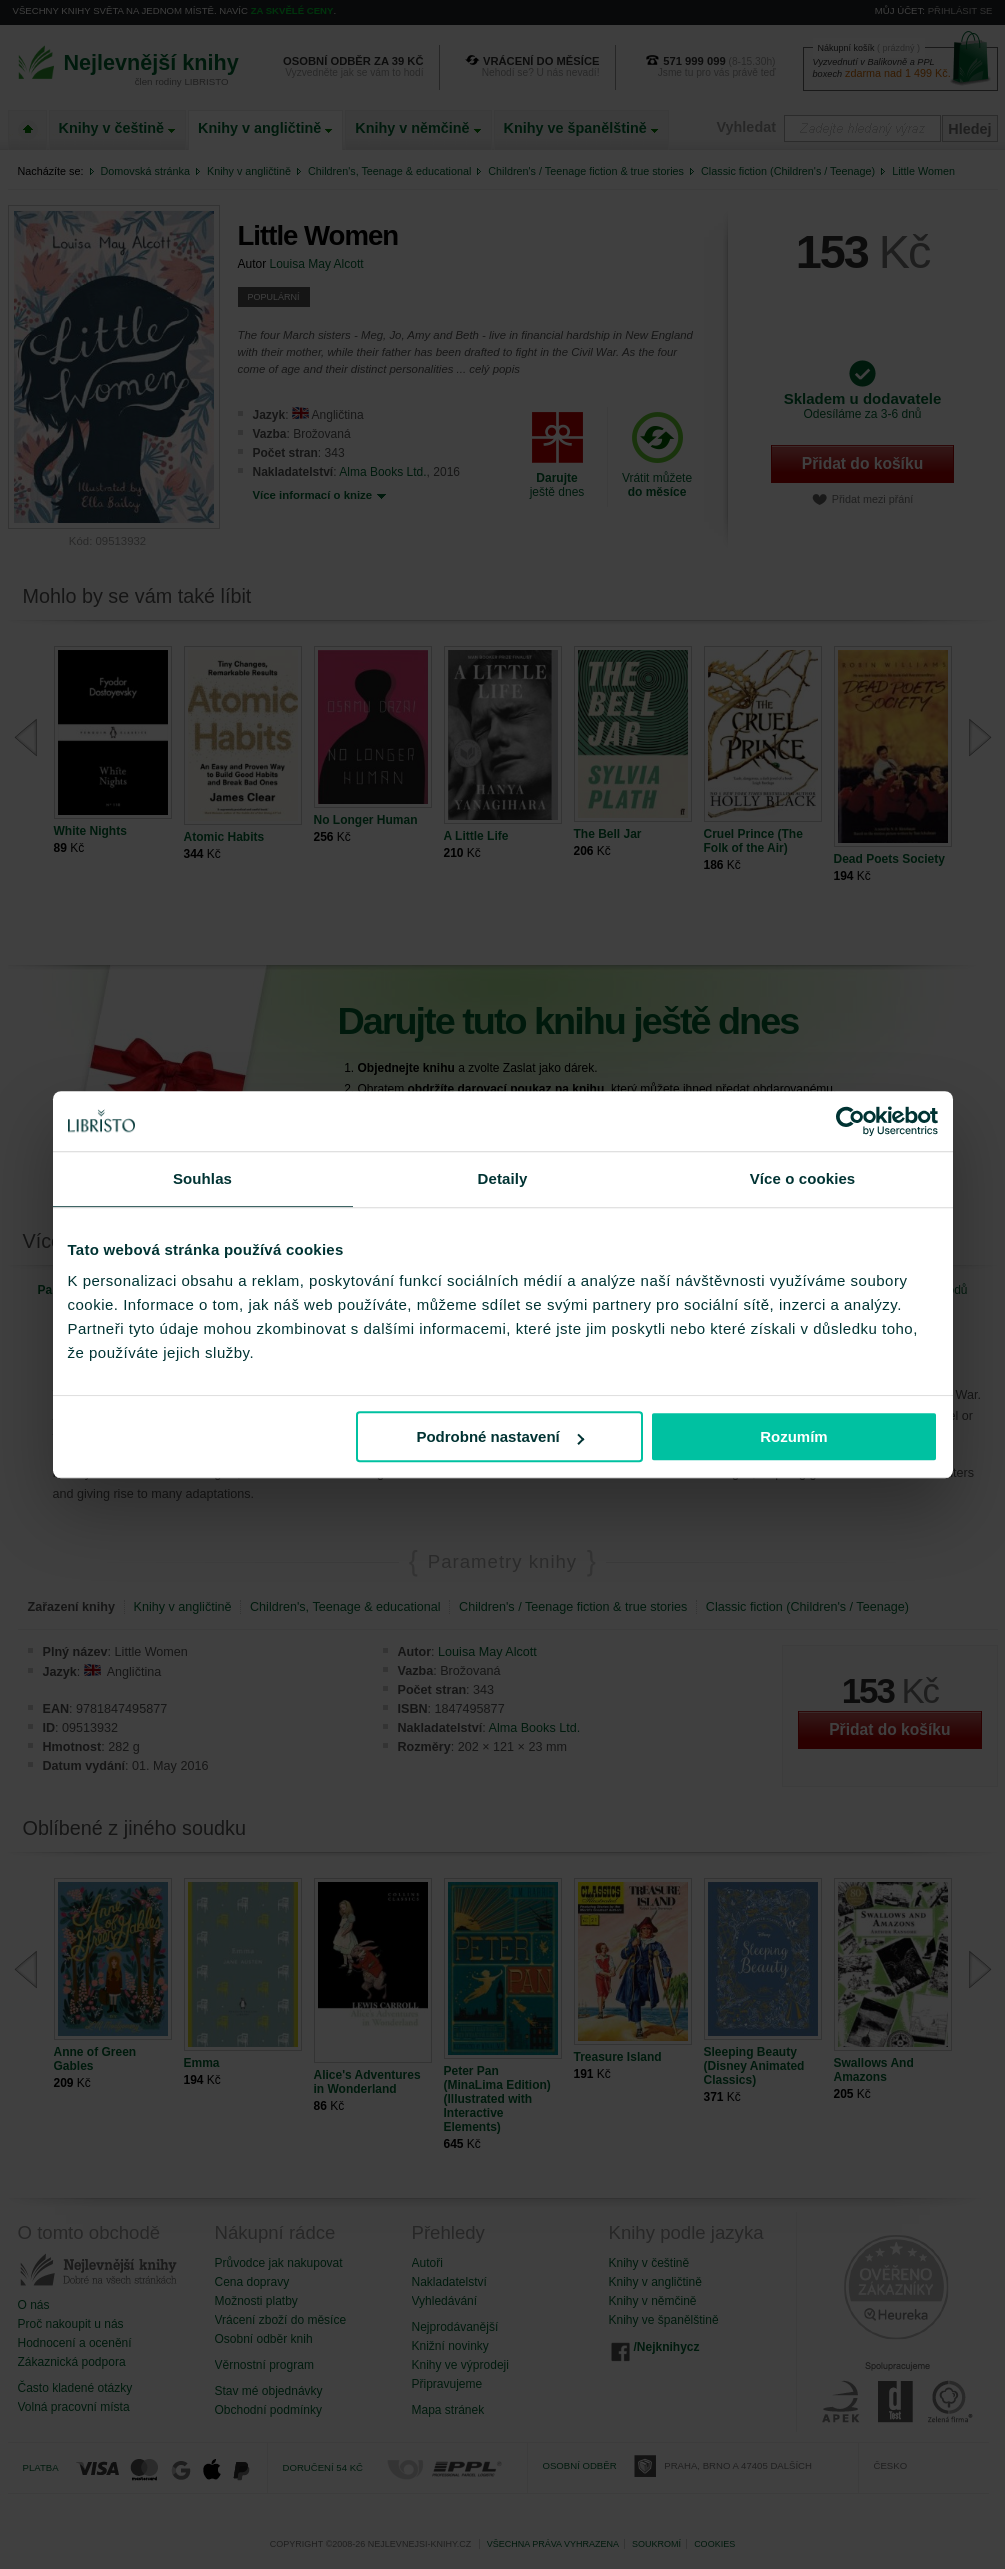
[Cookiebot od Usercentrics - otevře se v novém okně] (850, 1121)
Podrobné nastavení (499, 1436)
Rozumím (794, 1436)
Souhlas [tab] (202, 1178)
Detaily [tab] (503, 1178)
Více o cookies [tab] (803, 1178)
